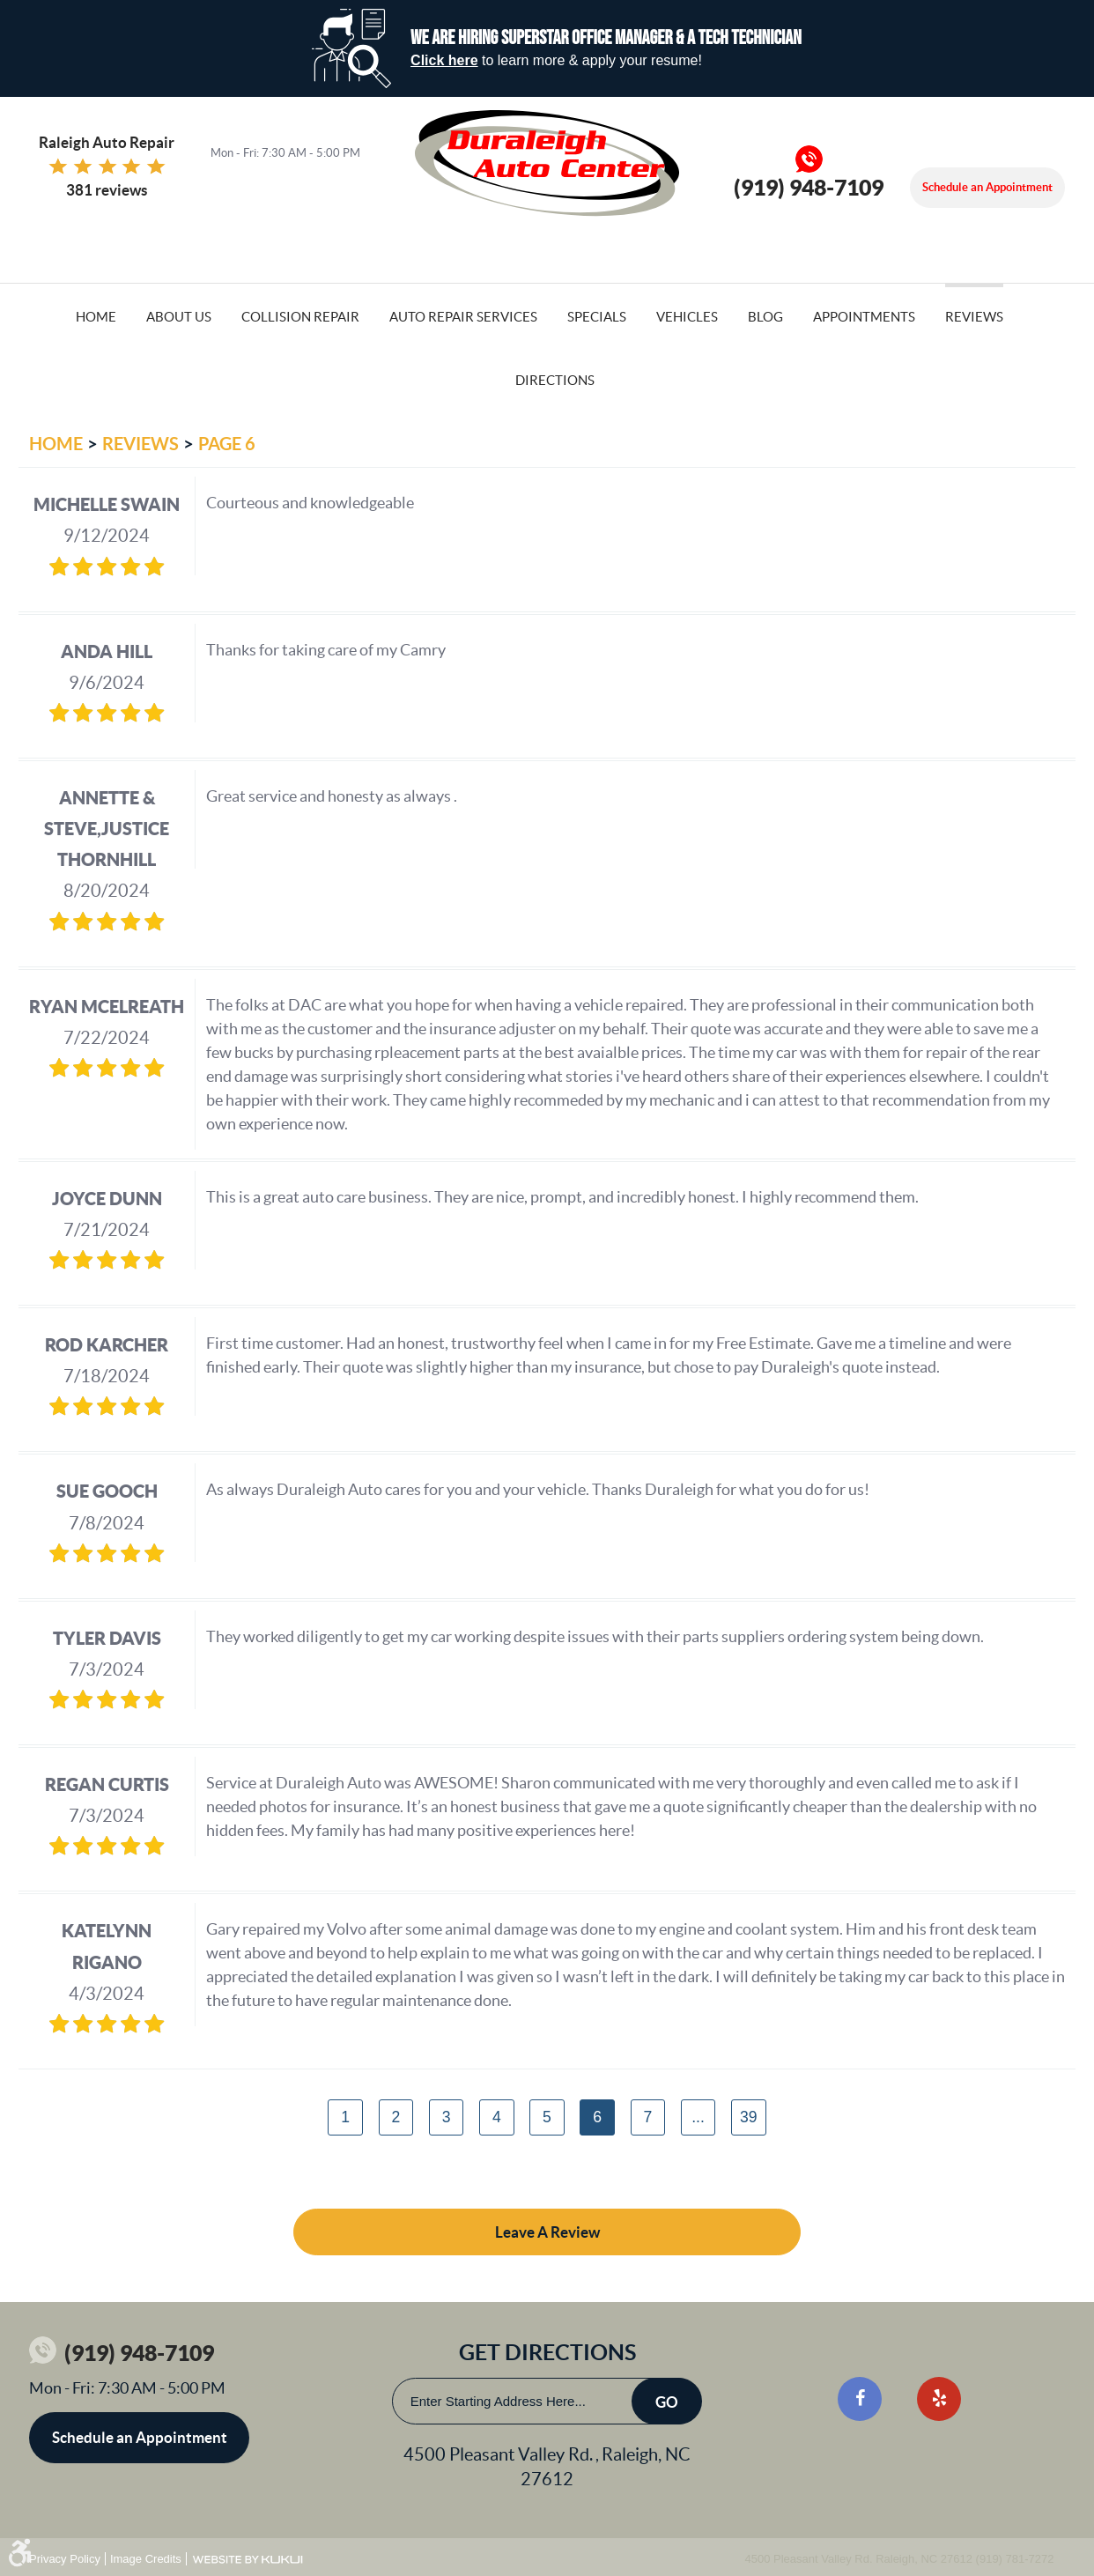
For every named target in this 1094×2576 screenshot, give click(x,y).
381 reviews (106, 189)
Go (666, 2402)
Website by (247, 2559)
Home (96, 316)
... (698, 2117)
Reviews (974, 316)
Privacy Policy (64, 2558)
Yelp (939, 2399)
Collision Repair (300, 316)
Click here (443, 60)
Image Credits (145, 2558)
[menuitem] (96, 315)
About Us (178, 316)
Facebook (860, 2399)
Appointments (864, 316)
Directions (555, 380)
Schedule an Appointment (987, 187)
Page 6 (226, 443)
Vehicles (687, 316)
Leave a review (547, 2232)
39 (749, 2117)
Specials (596, 316)
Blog (765, 316)
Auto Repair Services (463, 316)
